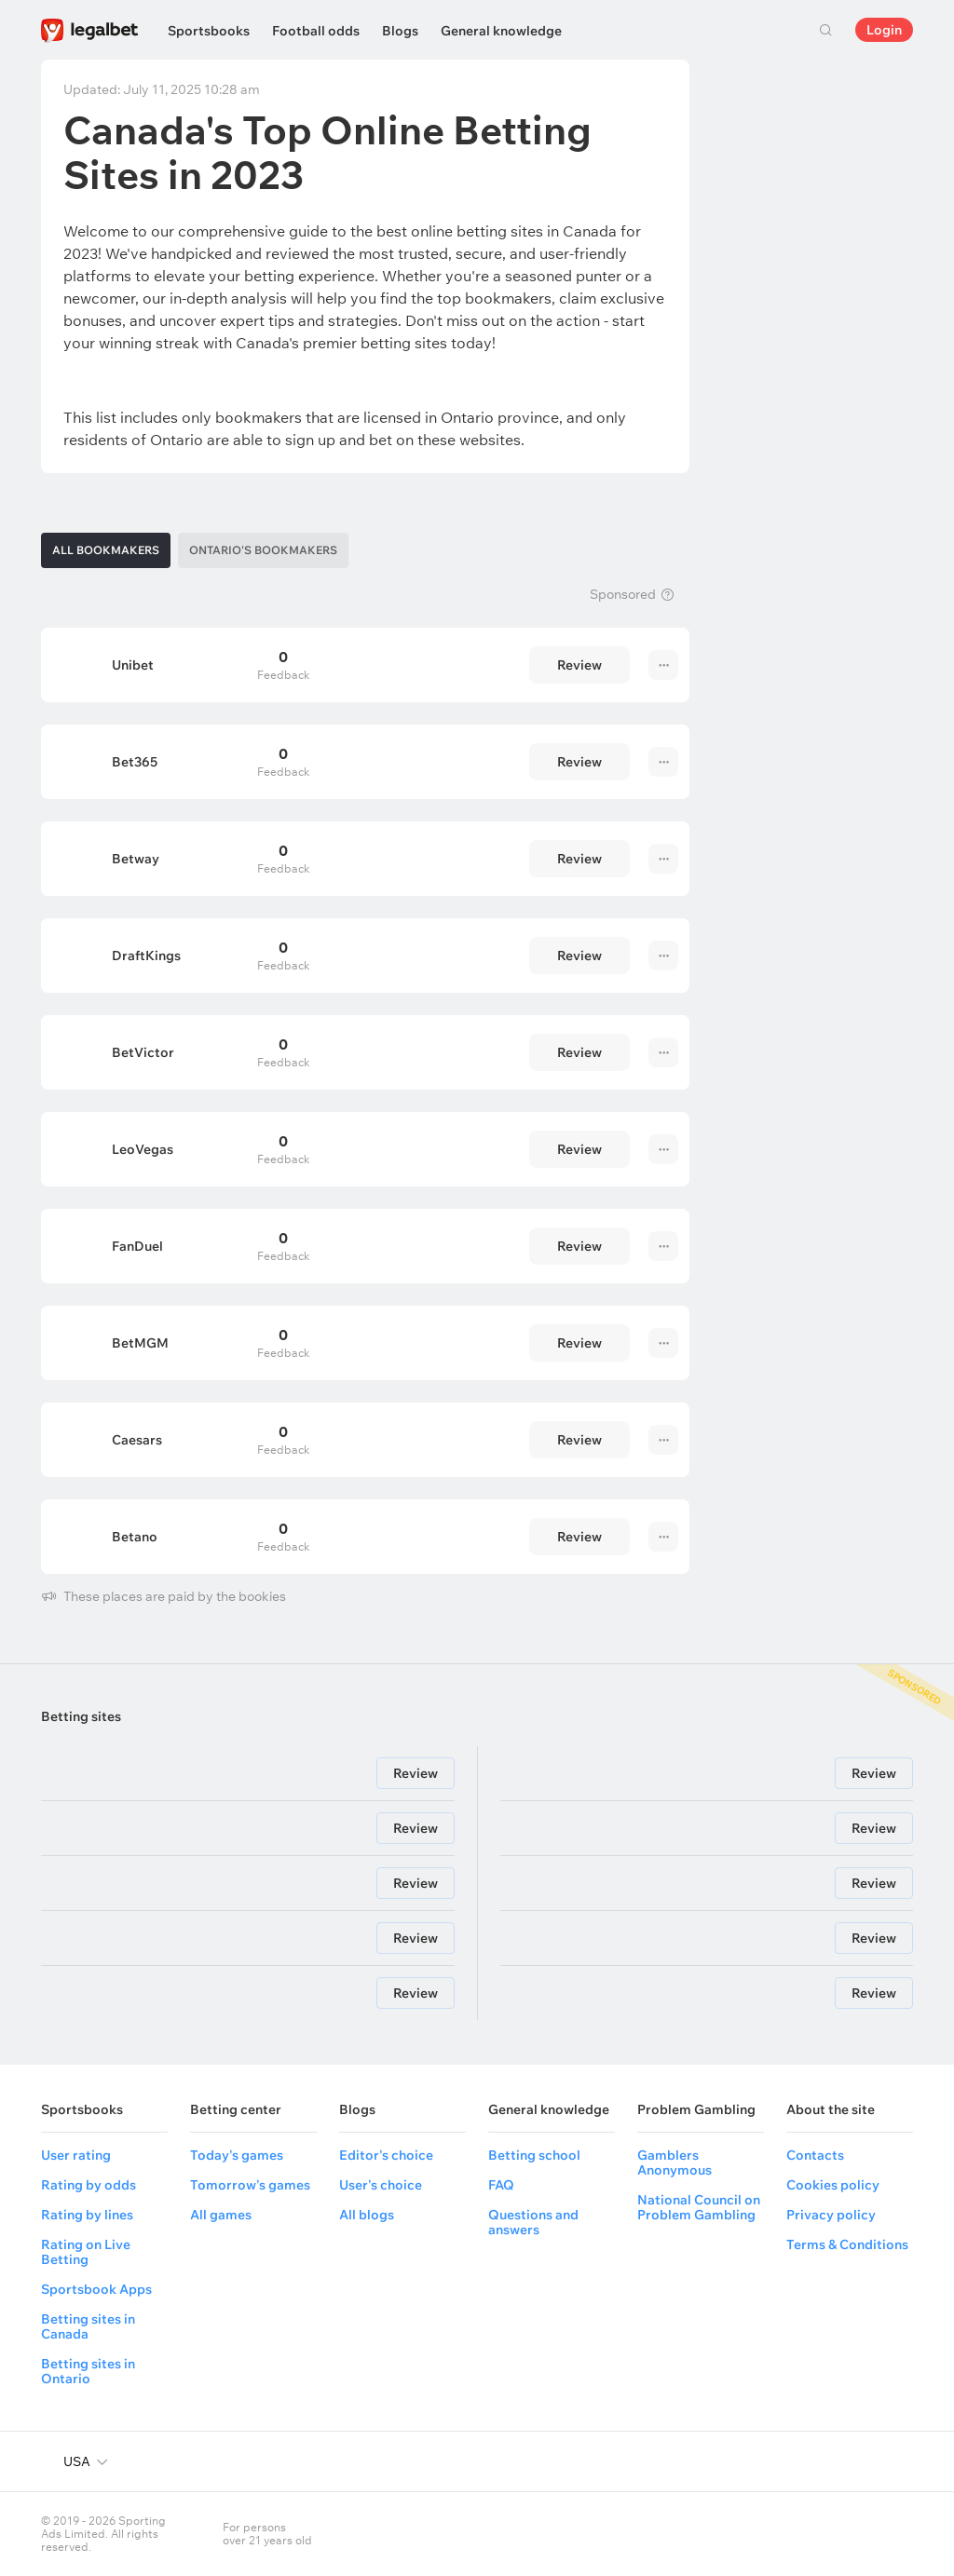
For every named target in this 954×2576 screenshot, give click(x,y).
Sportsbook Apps (96, 2289)
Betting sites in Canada (88, 2326)
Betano (134, 1536)
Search (825, 29)
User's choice (380, 2184)
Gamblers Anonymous (674, 2162)
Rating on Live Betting (85, 2252)
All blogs (366, 2214)
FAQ (501, 2184)
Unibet (133, 665)
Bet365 (134, 761)
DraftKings (146, 955)
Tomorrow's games (250, 2184)
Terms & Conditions (847, 2244)
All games (221, 2214)
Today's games (236, 2155)
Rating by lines (87, 2214)
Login (884, 29)
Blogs (400, 30)
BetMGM (140, 1342)
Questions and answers (533, 2222)
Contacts (815, 2155)
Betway (135, 858)
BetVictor (143, 1052)
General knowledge (501, 30)
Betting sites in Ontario (88, 2371)
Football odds (316, 30)
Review (579, 665)
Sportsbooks (209, 30)
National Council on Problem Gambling (698, 2207)
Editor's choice (386, 2155)
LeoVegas (142, 1149)
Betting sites (81, 1716)
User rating (76, 2155)
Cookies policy (832, 2184)
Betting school (534, 2155)
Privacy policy (831, 2214)
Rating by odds (88, 2184)
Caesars (137, 1439)
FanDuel (137, 1246)
